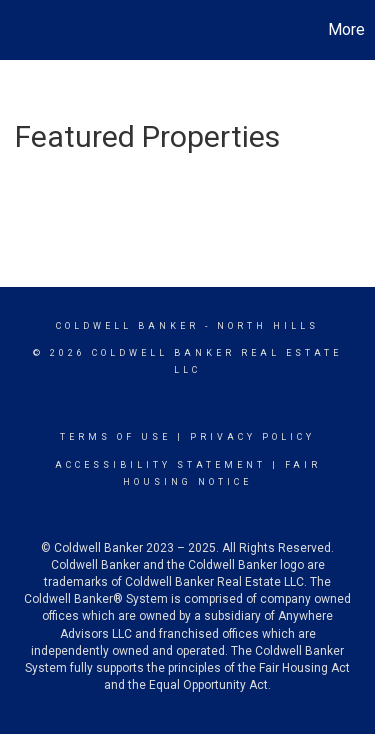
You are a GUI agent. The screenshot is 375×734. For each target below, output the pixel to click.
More (346, 29)
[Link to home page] (18, 30)
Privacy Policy (252, 437)
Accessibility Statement (160, 465)
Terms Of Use (115, 437)
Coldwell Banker (127, 326)
